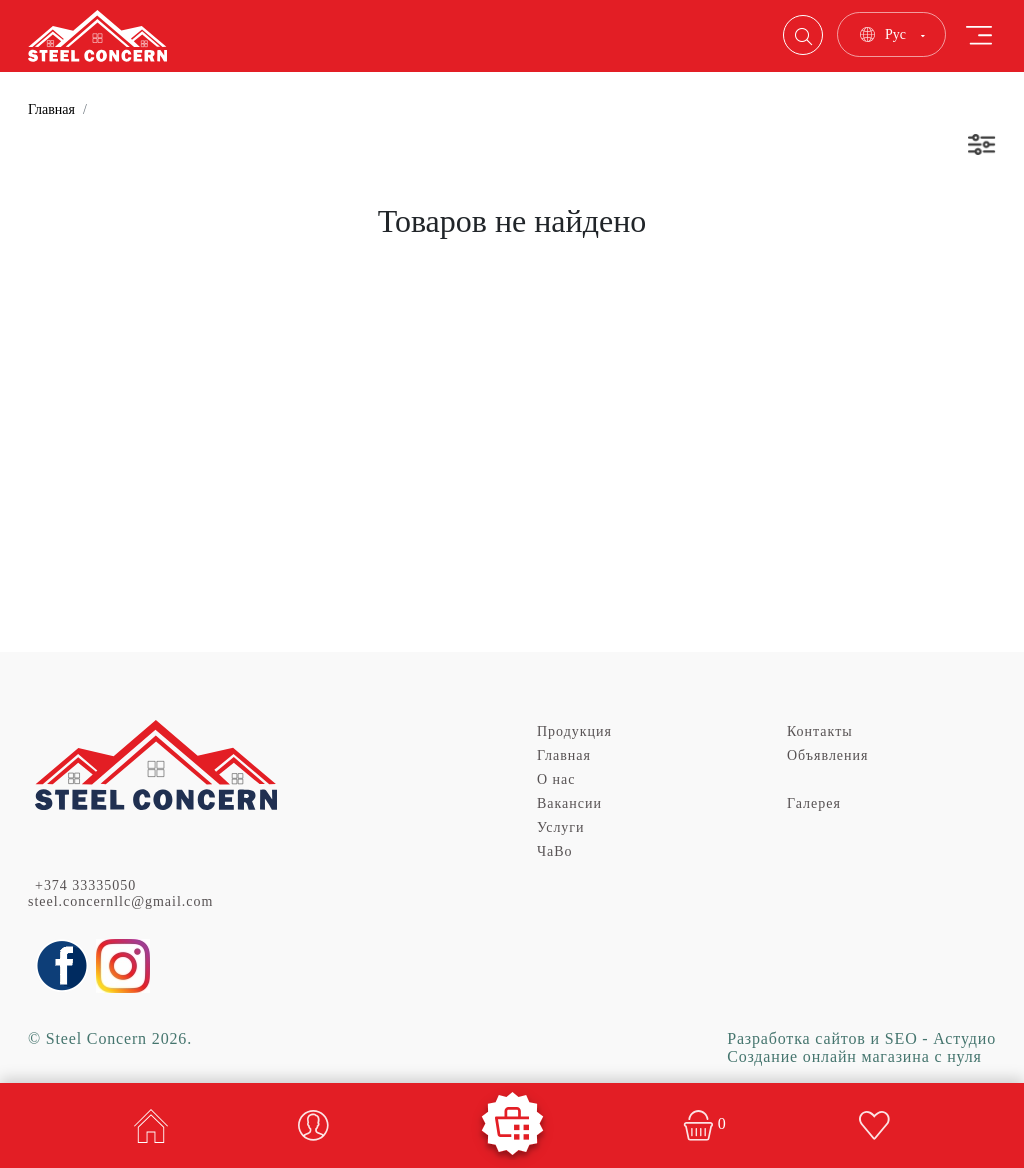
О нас (556, 779)
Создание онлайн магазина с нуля (854, 1056)
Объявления (827, 755)
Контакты (820, 731)
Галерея (814, 803)
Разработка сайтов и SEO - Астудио (861, 1038)
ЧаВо (555, 851)
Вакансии (569, 803)
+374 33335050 (85, 885)
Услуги (561, 827)
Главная (51, 109)
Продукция (574, 731)
